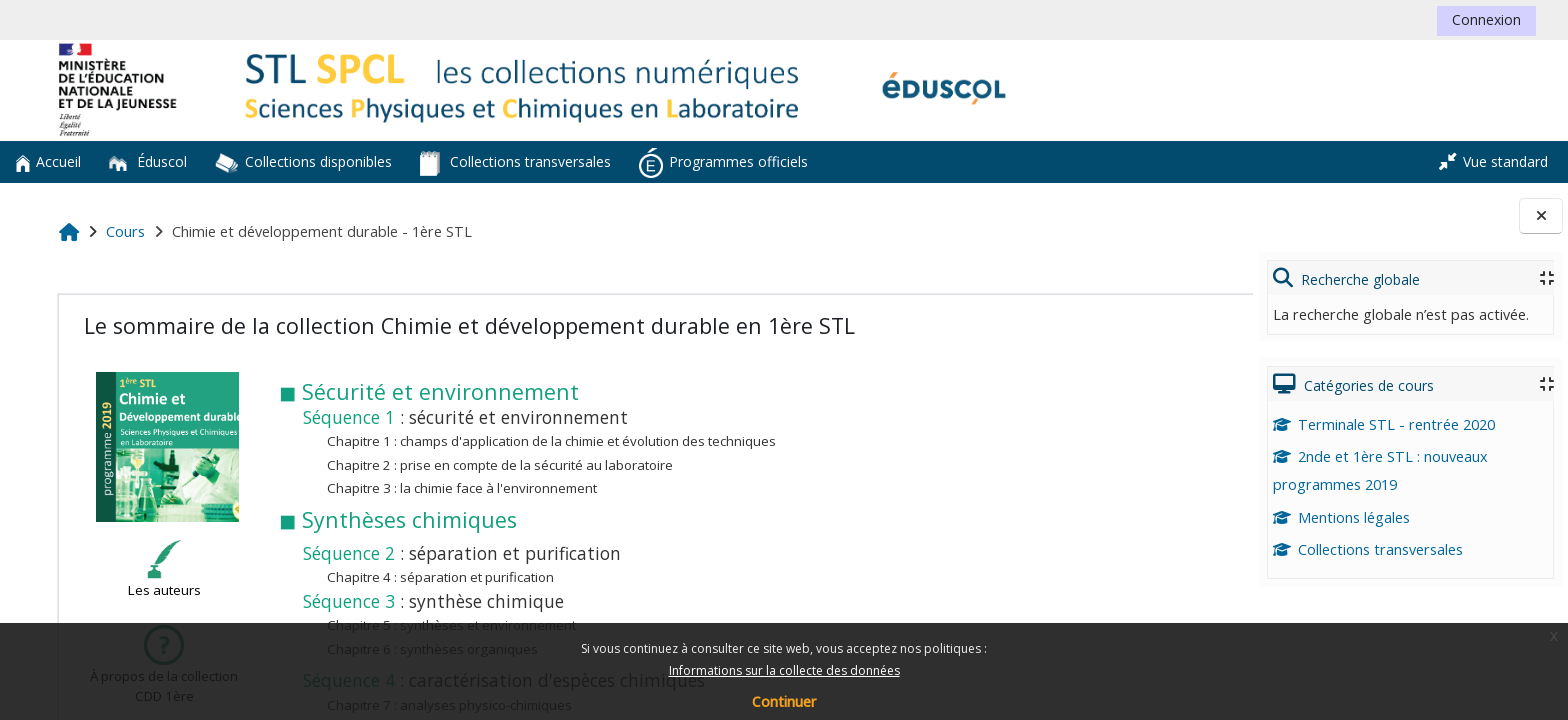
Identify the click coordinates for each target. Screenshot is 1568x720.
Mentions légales (1342, 517)
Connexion (1486, 19)
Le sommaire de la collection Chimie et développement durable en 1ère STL (466, 325)
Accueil (48, 162)
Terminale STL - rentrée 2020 (1384, 424)
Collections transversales (1368, 549)
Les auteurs (161, 570)
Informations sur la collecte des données (784, 670)
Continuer (784, 701)
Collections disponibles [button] (303, 163)
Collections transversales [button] (515, 163)
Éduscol (148, 161)
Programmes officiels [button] (723, 163)
